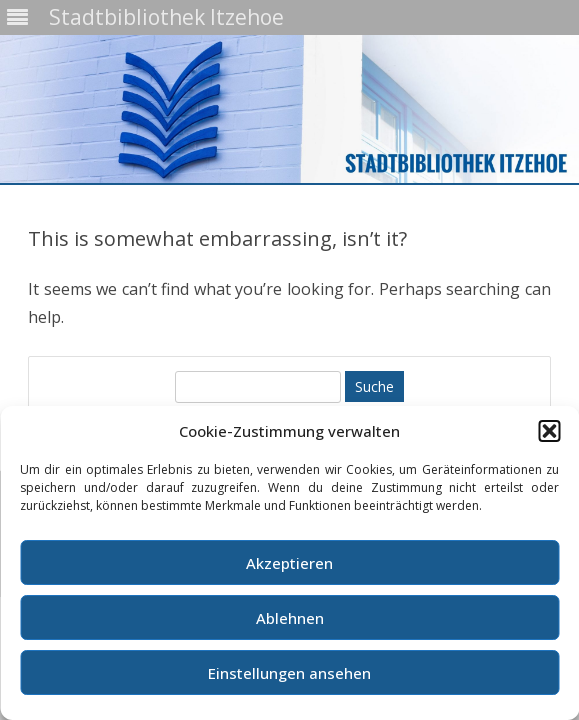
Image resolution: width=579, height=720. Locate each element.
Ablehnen (290, 618)
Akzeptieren (289, 563)
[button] (549, 431)
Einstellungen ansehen (289, 673)
